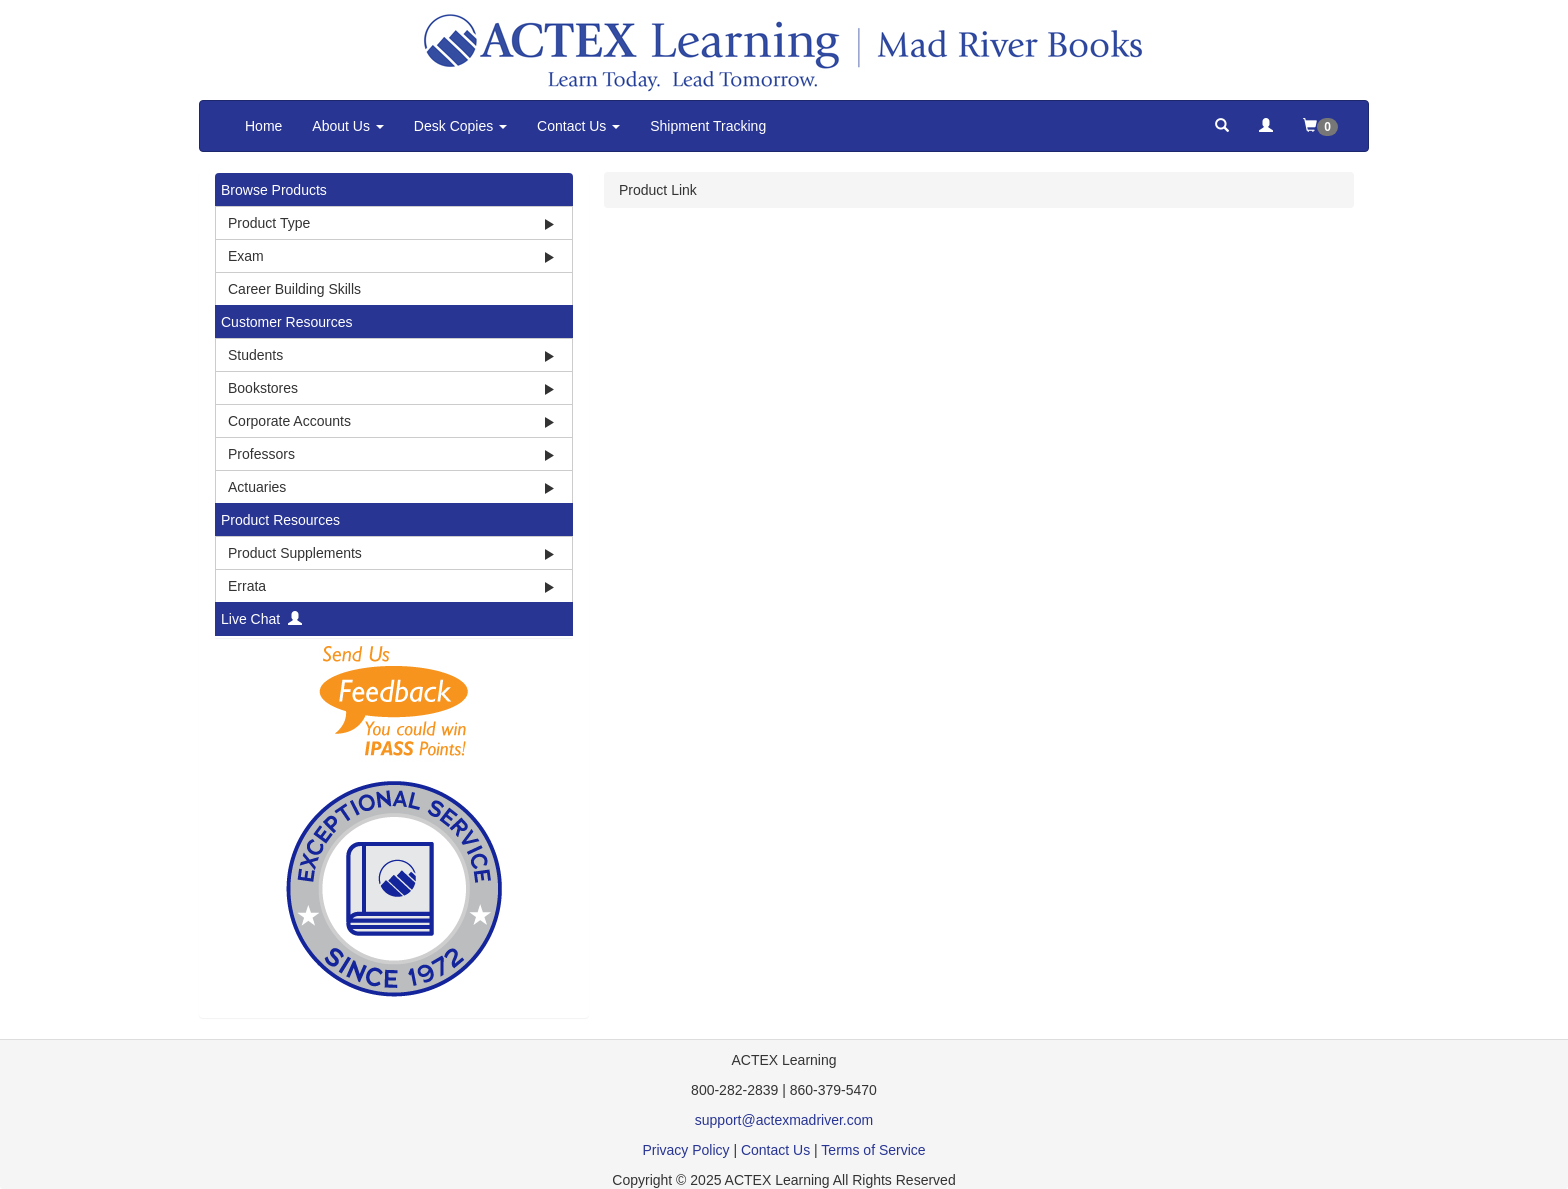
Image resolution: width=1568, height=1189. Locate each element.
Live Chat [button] (261, 619)
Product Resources (280, 520)
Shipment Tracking (708, 126)
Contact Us (775, 1150)
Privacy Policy (685, 1150)
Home (263, 126)
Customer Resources (287, 322)
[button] (1222, 126)
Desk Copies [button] (460, 126)
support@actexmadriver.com (784, 1120)
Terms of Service (873, 1150)
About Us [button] (347, 126)
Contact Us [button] (578, 126)
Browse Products (274, 190)
